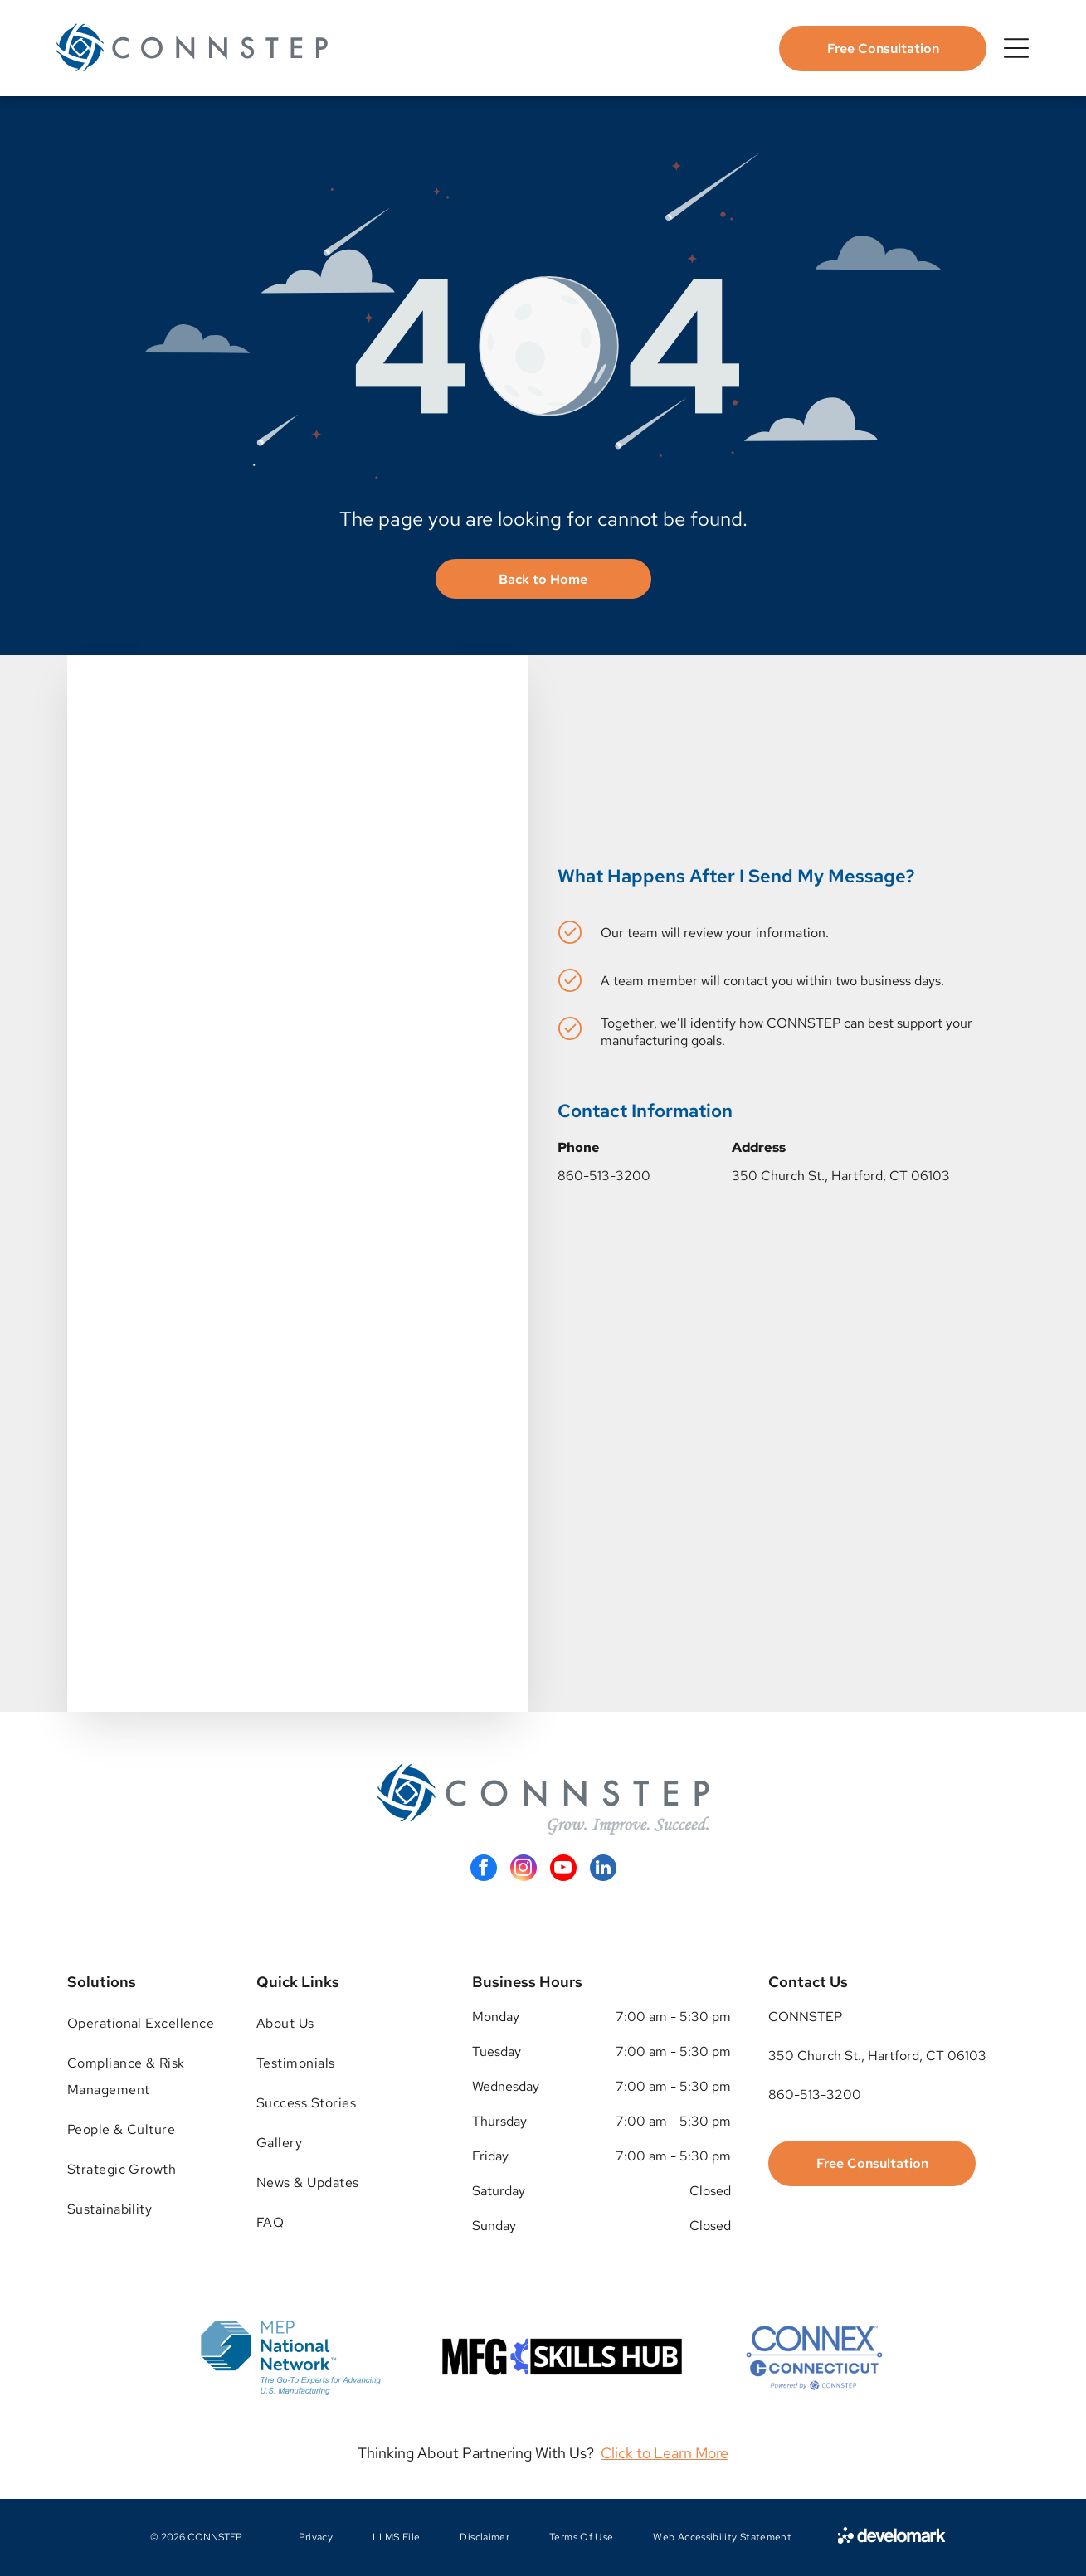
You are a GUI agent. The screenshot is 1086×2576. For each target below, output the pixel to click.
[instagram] (523, 1869)
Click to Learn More (664, 2452)
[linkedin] (603, 1869)
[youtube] (563, 1869)
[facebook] (483, 1869)
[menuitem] (142, 2024)
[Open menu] (1016, 48)
